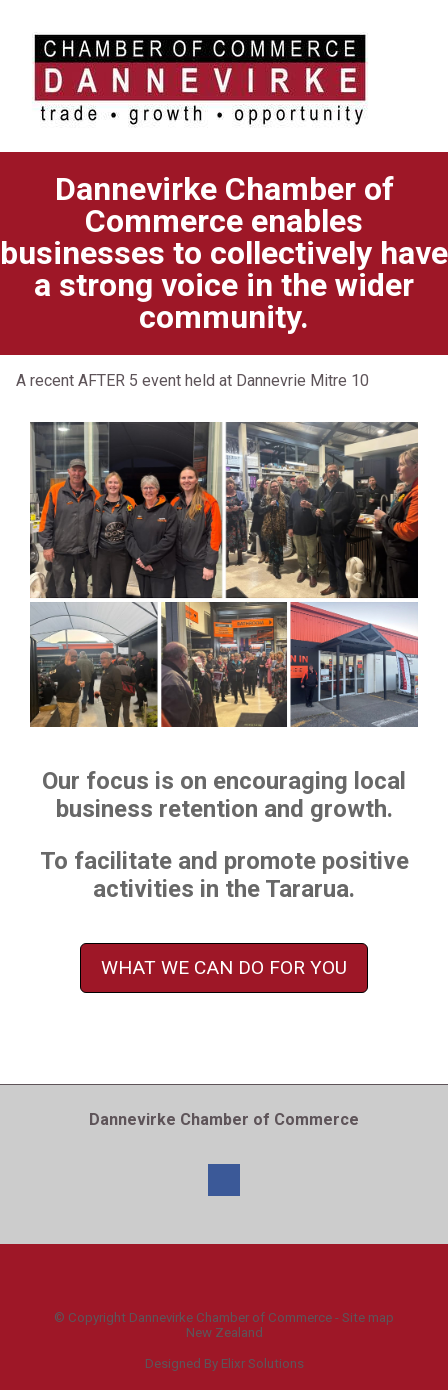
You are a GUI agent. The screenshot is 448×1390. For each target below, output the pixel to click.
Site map (368, 1317)
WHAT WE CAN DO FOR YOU (224, 967)
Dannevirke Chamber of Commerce (230, 1317)
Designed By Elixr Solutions (224, 1363)
